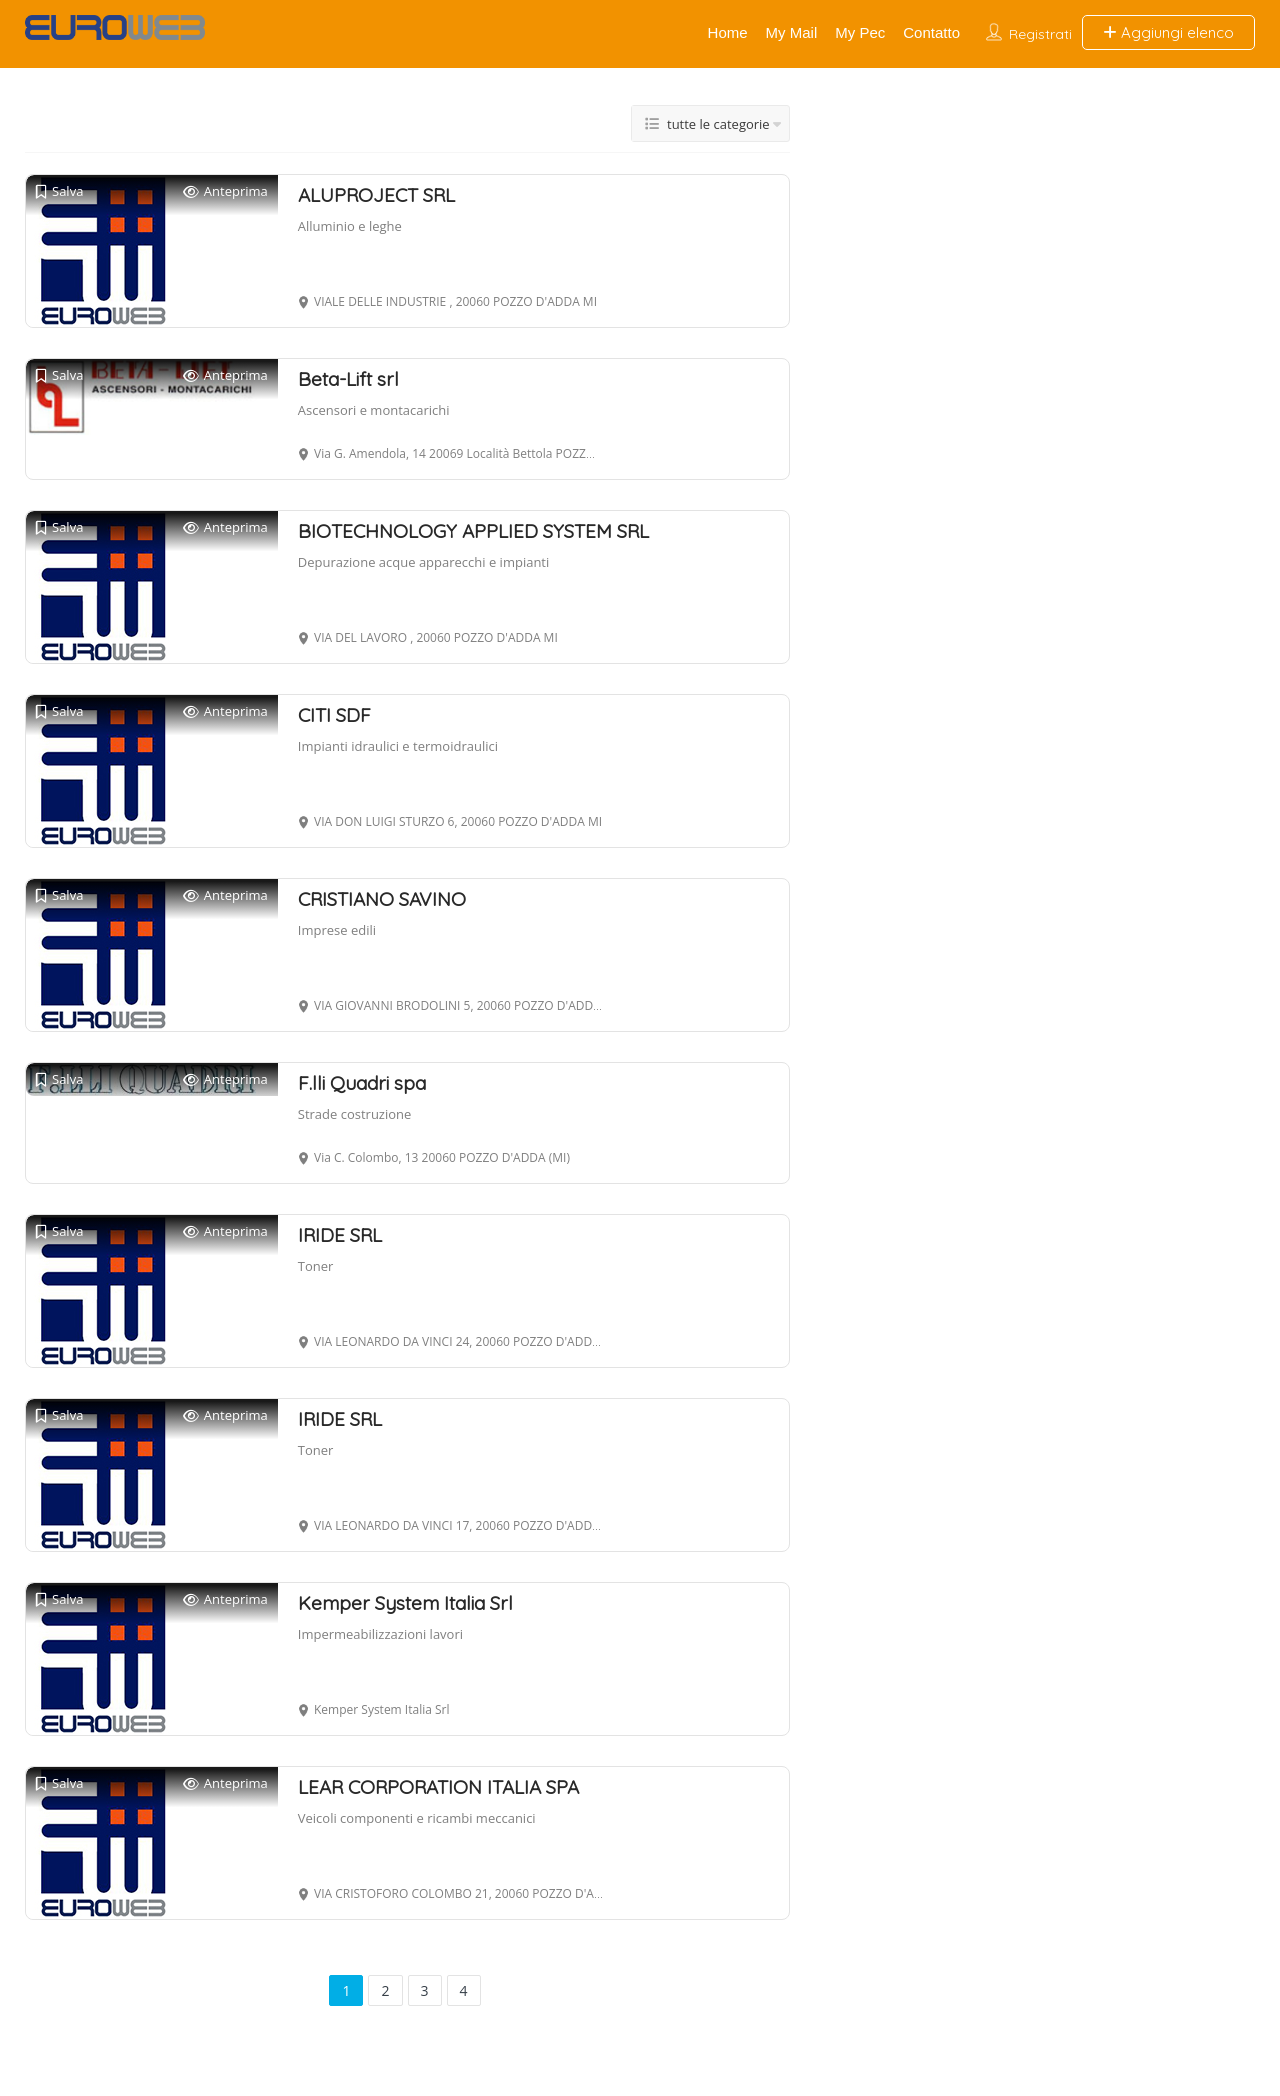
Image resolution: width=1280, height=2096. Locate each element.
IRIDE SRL (340, 1235)
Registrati (1040, 34)
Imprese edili (337, 930)
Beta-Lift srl (348, 379)
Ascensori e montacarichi (374, 410)
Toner (316, 1266)
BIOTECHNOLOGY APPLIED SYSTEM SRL (473, 531)
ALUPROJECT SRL (376, 195)
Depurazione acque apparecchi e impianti (424, 562)
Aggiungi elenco (1168, 32)
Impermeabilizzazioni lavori (380, 1634)
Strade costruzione (355, 1114)
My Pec (860, 32)
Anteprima (225, 191)
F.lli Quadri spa (362, 1083)
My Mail (792, 32)
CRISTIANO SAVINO (382, 899)
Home (728, 32)
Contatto (931, 32)
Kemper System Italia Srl (405, 1603)
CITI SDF (334, 715)
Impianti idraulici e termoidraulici (398, 746)
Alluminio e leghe (350, 226)
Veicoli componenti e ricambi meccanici (417, 1818)
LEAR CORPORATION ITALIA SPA (438, 1787)
